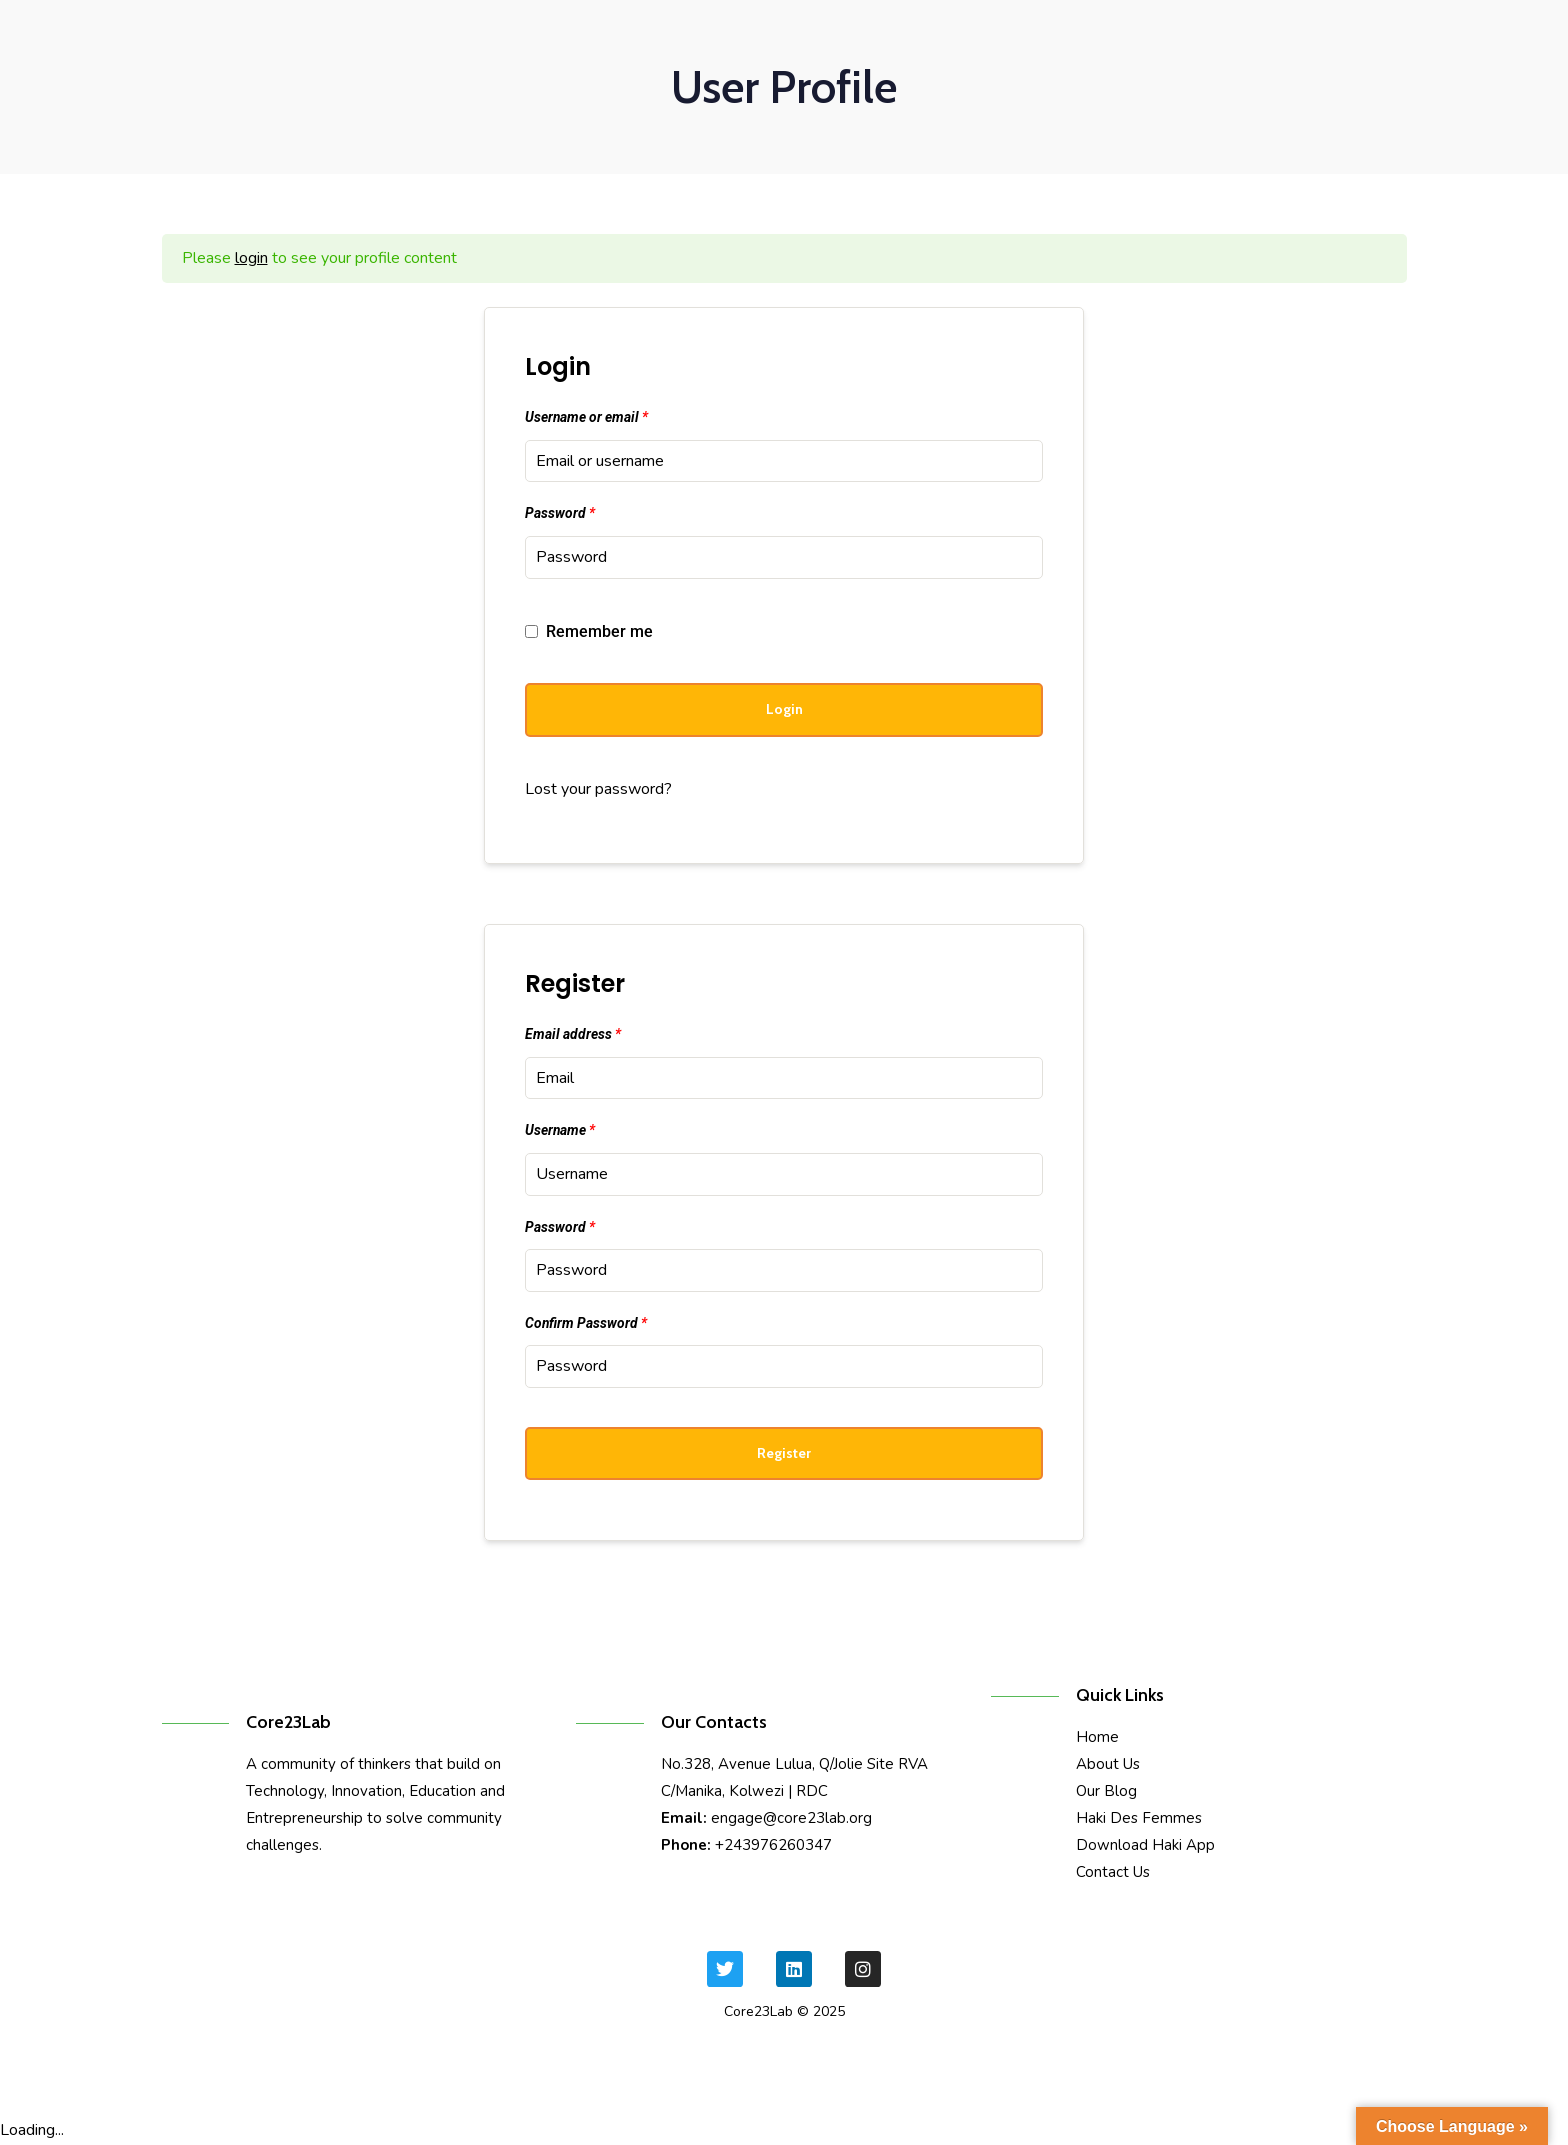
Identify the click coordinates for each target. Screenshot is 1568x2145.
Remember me (589, 631)
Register (784, 1453)
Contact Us (1113, 1872)
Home (1097, 1737)
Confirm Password (586, 1323)
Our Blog (1106, 1791)
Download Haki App (1145, 1845)
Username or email (586, 417)
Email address (573, 1034)
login (251, 258)
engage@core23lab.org (791, 1818)
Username (560, 1130)
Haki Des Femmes (1139, 1818)
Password (560, 513)
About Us (1108, 1764)
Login (784, 709)
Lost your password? (598, 789)
